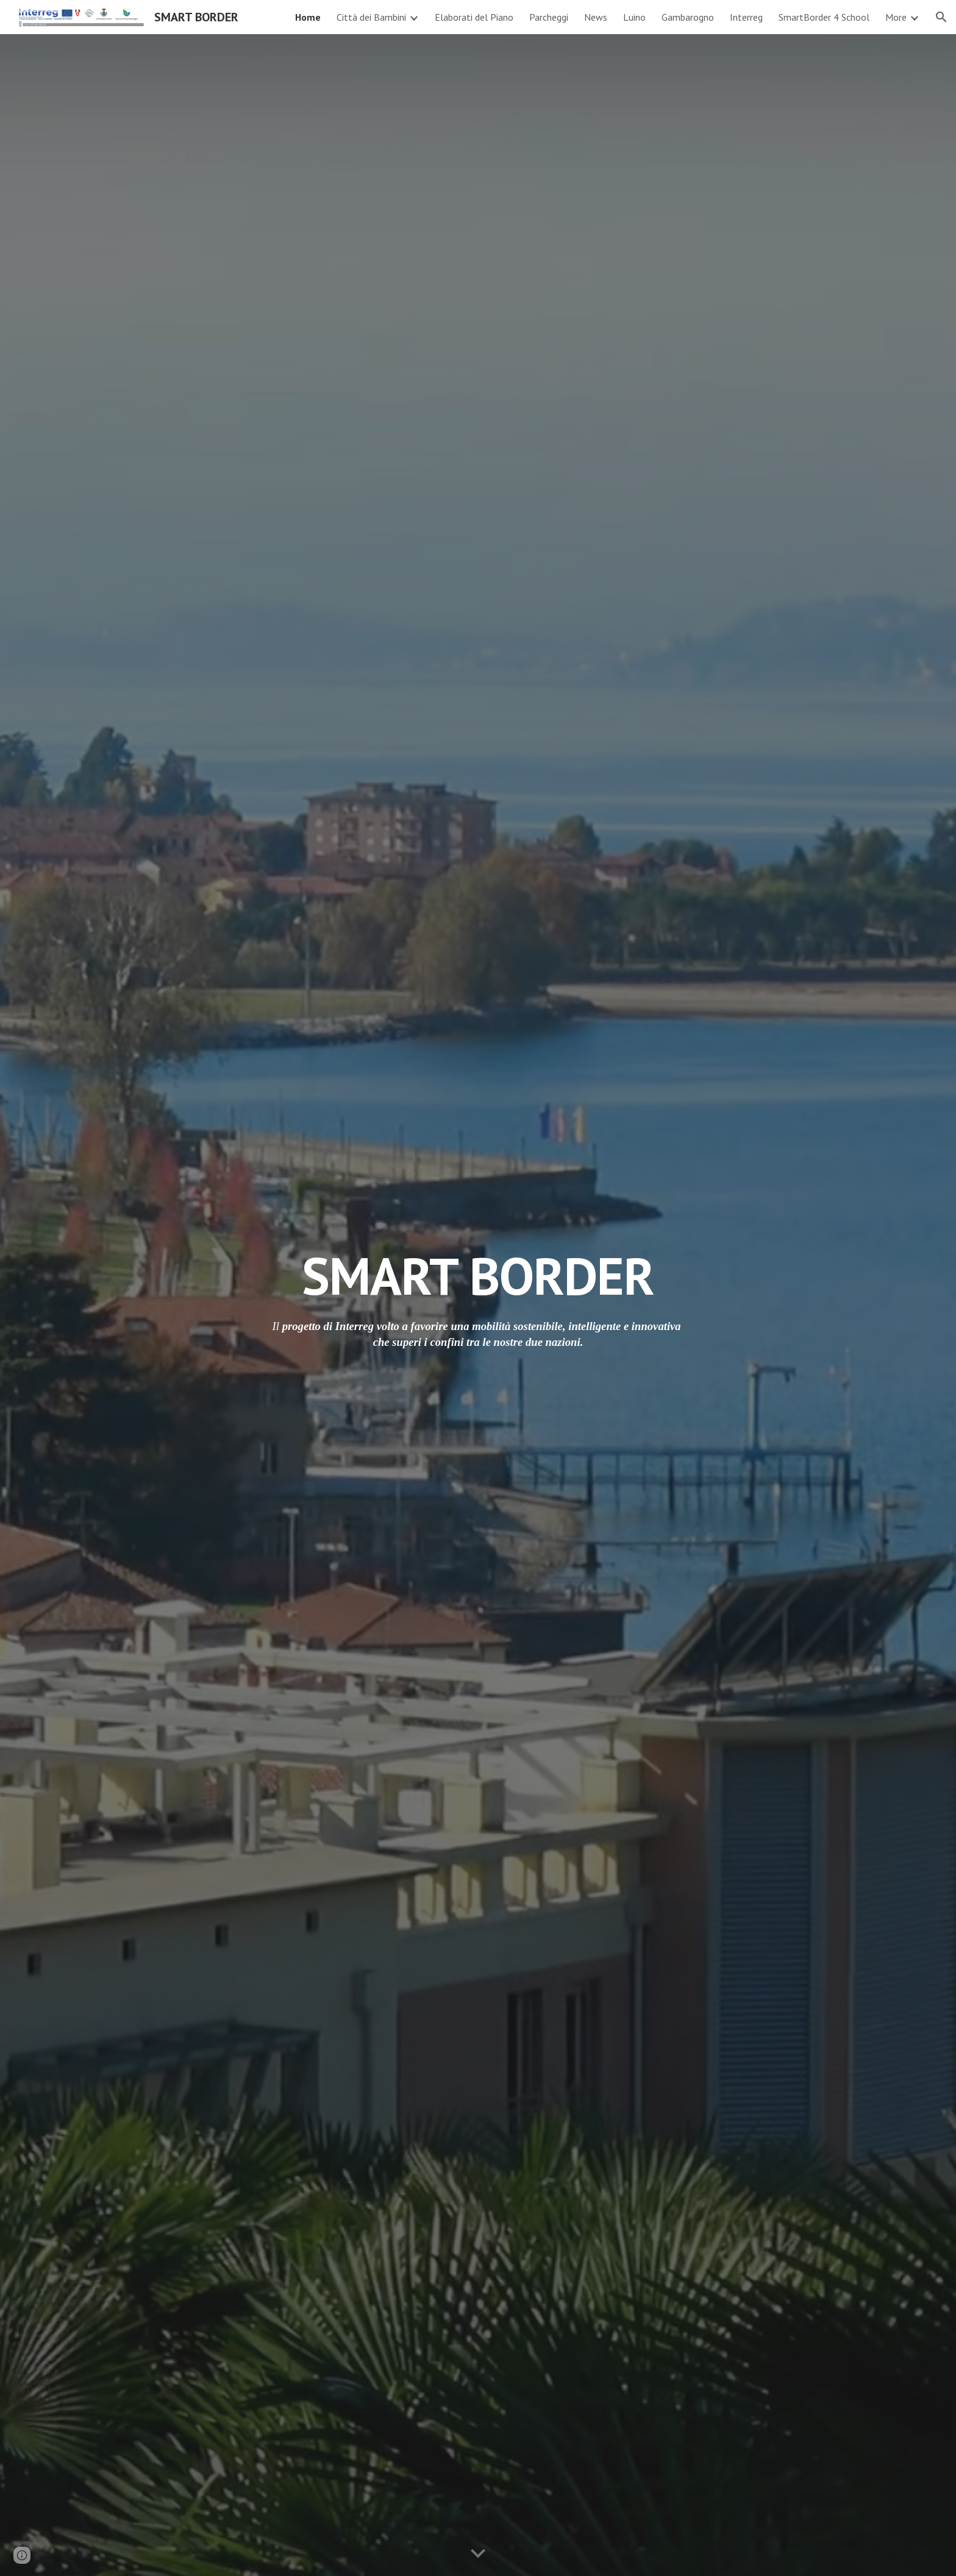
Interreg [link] (746, 17)
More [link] (896, 17)
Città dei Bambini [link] (371, 17)
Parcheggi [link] (548, 17)
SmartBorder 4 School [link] (824, 17)
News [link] (595, 17)
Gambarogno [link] (688, 17)
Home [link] (308, 17)
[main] (477, 1275)
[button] (941, 17)
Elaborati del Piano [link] (474, 17)
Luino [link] (634, 17)
